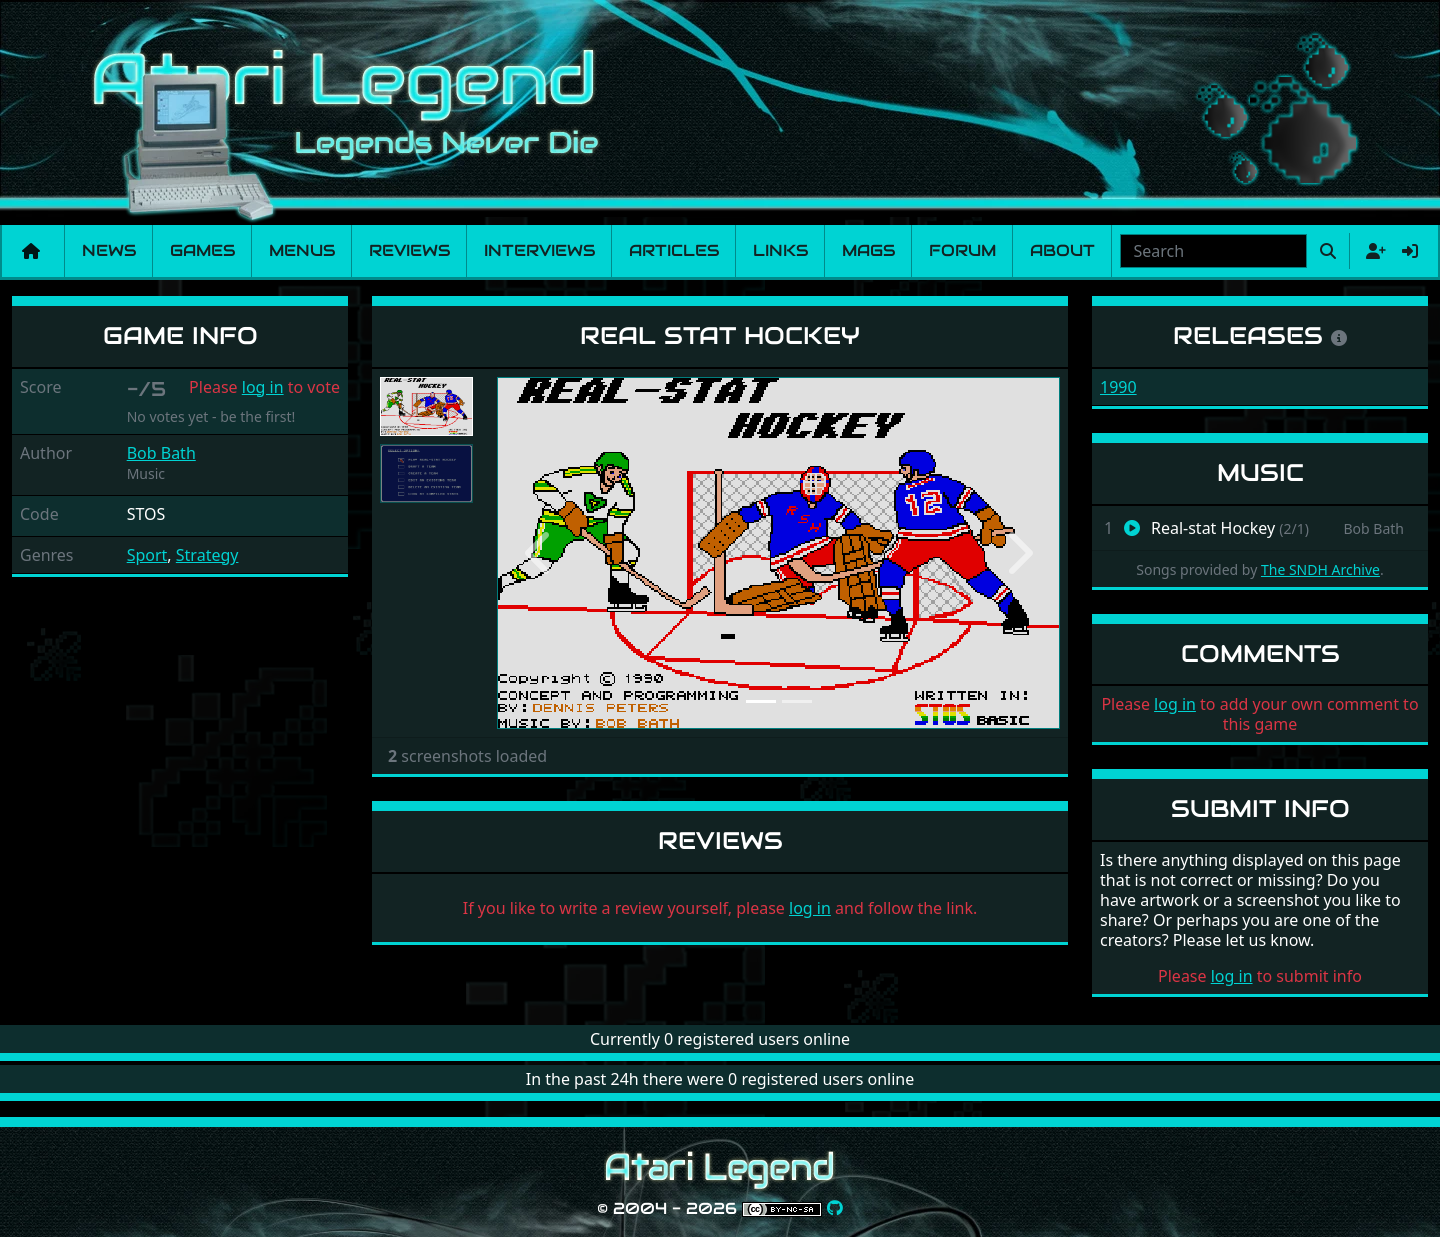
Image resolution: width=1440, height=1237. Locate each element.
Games (202, 250)
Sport (147, 555)
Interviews (539, 250)
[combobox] (1213, 251)
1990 (1118, 387)
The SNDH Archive (1320, 569)
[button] (539, 553)
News (109, 250)
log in (263, 387)
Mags (868, 250)
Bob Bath (161, 453)
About (1062, 250)
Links (780, 250)
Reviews (409, 250)
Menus (302, 250)
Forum (962, 250)
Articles (674, 250)
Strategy (207, 555)
